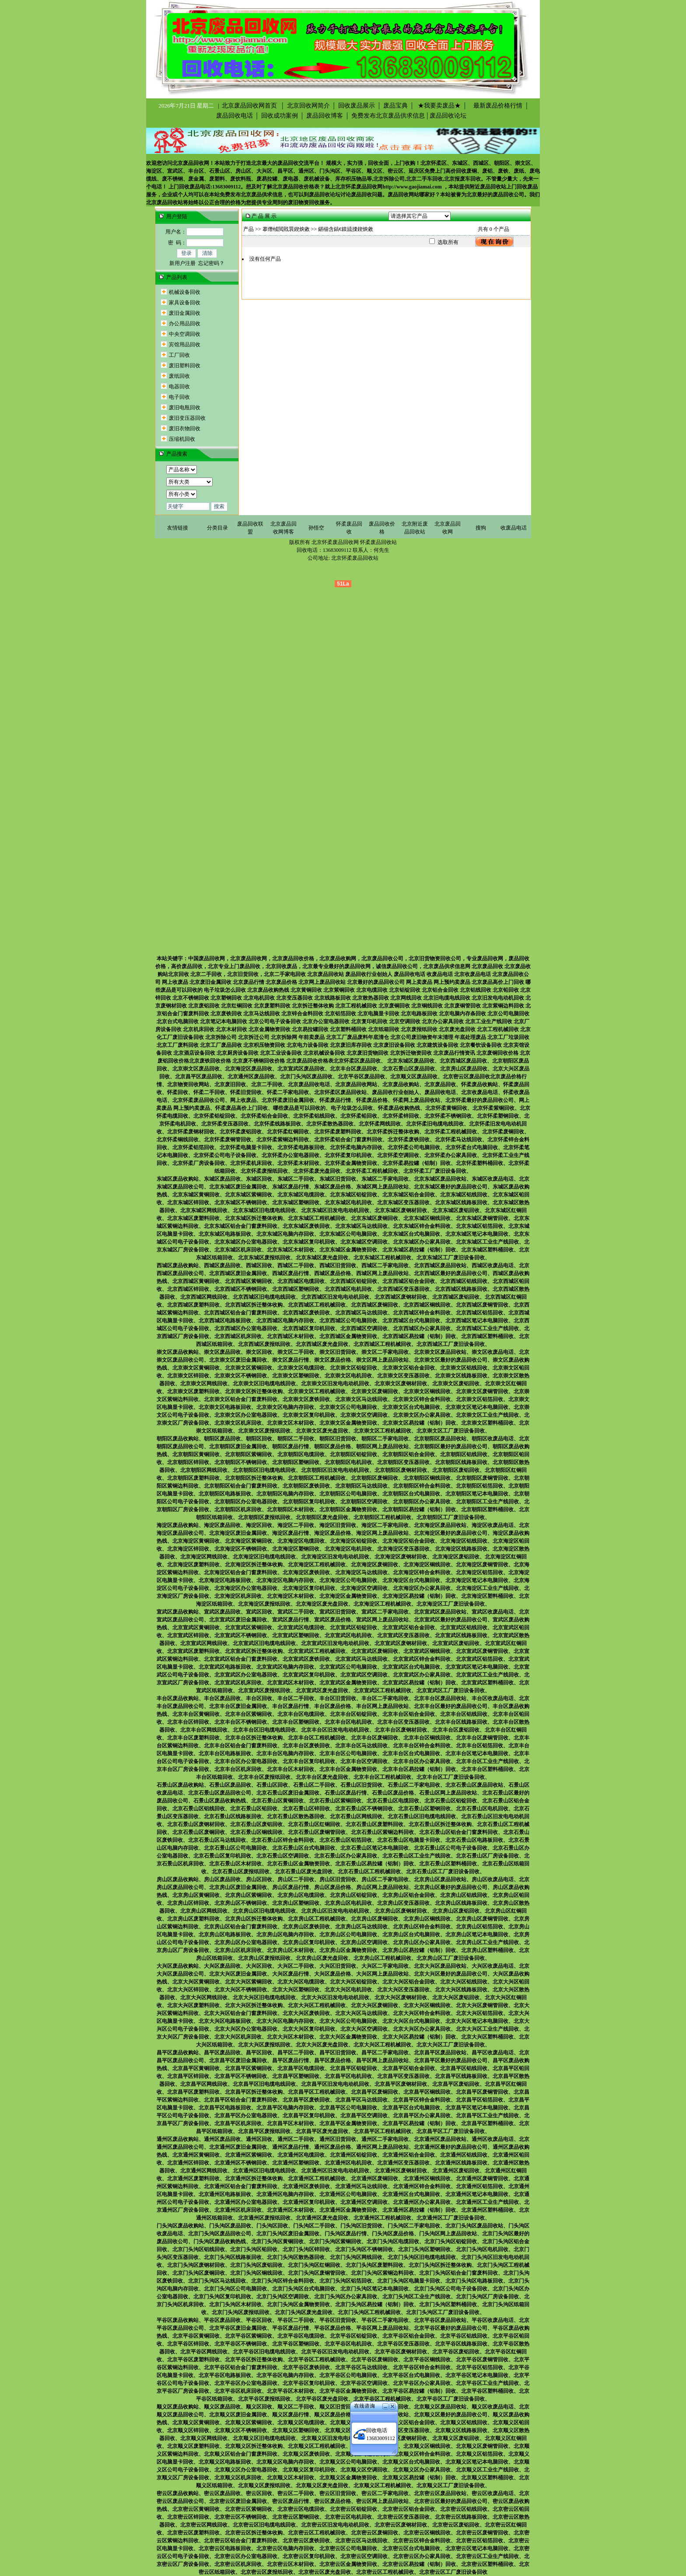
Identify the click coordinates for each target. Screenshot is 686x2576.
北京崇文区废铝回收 (456, 1383)
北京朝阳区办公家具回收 (422, 1502)
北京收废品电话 (479, 1092)
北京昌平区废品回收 (198, 1077)
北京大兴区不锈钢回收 (240, 1990)
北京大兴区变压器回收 (403, 1990)
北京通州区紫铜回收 (248, 2155)
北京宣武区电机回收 (348, 1635)
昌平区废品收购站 (178, 2053)
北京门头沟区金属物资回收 (298, 2304)
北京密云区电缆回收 (301, 2509)
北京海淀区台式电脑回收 (411, 1580)
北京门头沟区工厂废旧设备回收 (443, 2312)
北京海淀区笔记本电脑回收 (476, 1580)
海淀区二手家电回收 (385, 1525)
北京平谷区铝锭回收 (353, 2336)
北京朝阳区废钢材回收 (400, 1470)
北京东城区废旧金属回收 (238, 1187)
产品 (248, 229)
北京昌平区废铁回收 (306, 2100)
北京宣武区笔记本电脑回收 (476, 1667)
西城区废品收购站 (178, 1265)
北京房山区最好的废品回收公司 (450, 1887)
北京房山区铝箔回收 (479, 1927)
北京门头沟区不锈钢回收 (364, 2249)
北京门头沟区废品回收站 (474, 2226)
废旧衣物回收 (184, 428)
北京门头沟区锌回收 (306, 2249)
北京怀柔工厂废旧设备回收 (434, 1171)
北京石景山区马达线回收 (217, 1840)
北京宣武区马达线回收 (361, 1659)
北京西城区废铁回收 (306, 1313)
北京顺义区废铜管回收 (482, 2446)
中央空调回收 (184, 334)
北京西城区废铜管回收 (482, 1305)
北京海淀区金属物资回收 (348, 1596)
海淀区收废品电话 (493, 1525)
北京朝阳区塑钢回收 (295, 1462)
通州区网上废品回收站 (382, 2147)
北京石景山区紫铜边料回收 (382, 1832)
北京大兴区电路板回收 (225, 2021)
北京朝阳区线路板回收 (461, 1462)
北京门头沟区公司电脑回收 (235, 2289)
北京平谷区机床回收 (238, 2391)
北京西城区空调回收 (364, 1328)
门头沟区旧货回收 (361, 2226)
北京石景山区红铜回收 (314, 1824)
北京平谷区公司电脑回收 (348, 2375)
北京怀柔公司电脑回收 (414, 1147)
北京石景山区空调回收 (282, 1856)
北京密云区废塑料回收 (193, 2533)
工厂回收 (179, 355)
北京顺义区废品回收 (414, 1077)
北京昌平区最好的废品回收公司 (450, 2060)
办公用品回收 (184, 324)
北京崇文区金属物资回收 (348, 1423)
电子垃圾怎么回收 (352, 1108)
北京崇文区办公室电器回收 (245, 1415)
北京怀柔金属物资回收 (351, 1163)
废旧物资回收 (303, 202)
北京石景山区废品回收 (408, 1069)
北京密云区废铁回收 (306, 2541)
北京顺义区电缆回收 (301, 2422)
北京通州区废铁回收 (306, 2186)
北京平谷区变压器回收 (403, 2344)
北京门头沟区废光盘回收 (303, 2312)
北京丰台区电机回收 (348, 1722)
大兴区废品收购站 (178, 1966)
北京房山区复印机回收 (309, 1942)
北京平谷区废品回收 (361, 1077)
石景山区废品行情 (346, 1793)
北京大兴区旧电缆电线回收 (264, 1997)
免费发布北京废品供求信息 (388, 115)
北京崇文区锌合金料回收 (422, 1399)
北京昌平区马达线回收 (361, 2100)
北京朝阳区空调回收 (364, 1502)
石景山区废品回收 (230, 1785)
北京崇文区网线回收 (204, 1383)
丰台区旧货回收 (337, 1698)
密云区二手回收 (295, 2493)
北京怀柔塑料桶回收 (479, 1163)
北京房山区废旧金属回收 (238, 1887)
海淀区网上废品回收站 (382, 1533)
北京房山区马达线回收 (361, 1927)
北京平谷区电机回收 (348, 2344)
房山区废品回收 (222, 1879)
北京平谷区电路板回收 (225, 2375)
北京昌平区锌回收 (188, 2076)
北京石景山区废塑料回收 (374, 1824)
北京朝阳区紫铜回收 (248, 1454)
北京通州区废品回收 (251, 1077)
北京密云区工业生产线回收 (487, 2556)
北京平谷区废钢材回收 (400, 2352)
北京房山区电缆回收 (301, 1895)
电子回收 (179, 397)
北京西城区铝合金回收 (408, 1281)
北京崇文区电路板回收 (225, 1407)
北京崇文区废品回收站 (440, 1352)
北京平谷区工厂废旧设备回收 (450, 2399)
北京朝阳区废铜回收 (374, 1478)
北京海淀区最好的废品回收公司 (450, 1533)
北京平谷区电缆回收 (301, 2336)
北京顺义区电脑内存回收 (285, 2462)
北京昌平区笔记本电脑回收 (476, 2108)
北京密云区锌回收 (188, 2517)
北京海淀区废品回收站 (440, 1525)
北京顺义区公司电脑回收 (348, 2462)
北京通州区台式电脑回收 (411, 2194)
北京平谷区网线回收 (204, 2352)
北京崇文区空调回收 (364, 1415)
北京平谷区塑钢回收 (295, 2344)
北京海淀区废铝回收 (456, 1557)
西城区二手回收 (295, 1265)
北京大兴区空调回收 (364, 2029)
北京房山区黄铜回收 (196, 1895)
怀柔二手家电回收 (288, 1092)
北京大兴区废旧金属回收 (238, 1974)
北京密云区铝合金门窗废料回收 (240, 2541)
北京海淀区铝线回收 (463, 1541)
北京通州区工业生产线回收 (487, 2202)
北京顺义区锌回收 (188, 2430)
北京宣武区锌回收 (188, 1635)
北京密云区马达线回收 (361, 2541)
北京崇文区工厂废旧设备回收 (450, 1431)
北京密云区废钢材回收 (400, 2525)
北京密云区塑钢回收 (295, 2517)
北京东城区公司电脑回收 (348, 1234)
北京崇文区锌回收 (188, 1376)
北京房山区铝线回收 (463, 1895)
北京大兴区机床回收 (238, 2037)
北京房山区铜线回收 (427, 1919)
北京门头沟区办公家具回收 (345, 2297)
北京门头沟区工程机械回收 (369, 2312)
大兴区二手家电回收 (385, 1966)
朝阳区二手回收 (295, 1439)
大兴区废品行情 (290, 1974)
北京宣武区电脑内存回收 (285, 1667)
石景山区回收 (272, 1785)
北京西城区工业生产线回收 (487, 1328)
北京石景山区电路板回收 (474, 1840)
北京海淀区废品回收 (248, 1069)
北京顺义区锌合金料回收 (422, 2454)
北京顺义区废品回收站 (440, 2407)
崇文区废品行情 (290, 1360)
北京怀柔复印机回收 (348, 1155)
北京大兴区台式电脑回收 (411, 2021)
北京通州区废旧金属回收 (238, 2147)
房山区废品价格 (332, 1887)
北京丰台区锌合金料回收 (422, 1746)
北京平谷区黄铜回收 (196, 2336)
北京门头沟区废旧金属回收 (287, 2234)
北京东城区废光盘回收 (322, 1258)
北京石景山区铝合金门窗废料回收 (458, 1832)
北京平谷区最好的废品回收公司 (450, 2328)
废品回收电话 (234, 115)
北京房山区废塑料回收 (193, 1919)
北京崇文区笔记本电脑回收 (476, 1407)
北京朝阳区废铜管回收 (482, 1478)
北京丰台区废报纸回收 (264, 1777)
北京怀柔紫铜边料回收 (282, 1139)
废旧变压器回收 (187, 418)
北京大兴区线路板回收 (461, 1990)
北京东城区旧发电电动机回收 (335, 1210)
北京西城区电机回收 (348, 1289)
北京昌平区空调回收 (364, 2115)
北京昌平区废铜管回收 (482, 2092)
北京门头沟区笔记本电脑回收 (374, 2289)
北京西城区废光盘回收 (322, 1344)
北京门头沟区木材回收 (235, 2304)
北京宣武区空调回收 (364, 1675)
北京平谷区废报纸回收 (264, 2399)
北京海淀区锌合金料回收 (422, 1572)
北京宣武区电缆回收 (301, 1627)
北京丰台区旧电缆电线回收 (264, 1730)
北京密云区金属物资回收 (348, 2564)
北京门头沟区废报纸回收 (241, 2312)
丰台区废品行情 (290, 1706)
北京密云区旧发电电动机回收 (335, 2525)
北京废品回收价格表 (295, 187)
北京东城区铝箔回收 (479, 1226)
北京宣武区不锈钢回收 (240, 1635)
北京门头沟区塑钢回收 (424, 2249)
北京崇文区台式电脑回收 (411, 1407)
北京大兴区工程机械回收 (317, 2005)
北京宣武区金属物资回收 (348, 1683)
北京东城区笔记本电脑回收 (476, 1234)
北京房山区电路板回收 (225, 1934)
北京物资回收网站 (188, 1084)
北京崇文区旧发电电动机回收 (335, 1383)
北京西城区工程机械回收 (317, 1305)
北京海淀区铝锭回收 (353, 1541)
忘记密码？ (211, 263)
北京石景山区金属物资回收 (298, 1864)
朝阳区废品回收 (222, 1439)
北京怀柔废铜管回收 (227, 1139)
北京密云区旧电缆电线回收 (264, 2525)
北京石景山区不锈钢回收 (364, 1809)
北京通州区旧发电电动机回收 (335, 2171)
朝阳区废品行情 (290, 1446)
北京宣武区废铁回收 (306, 1659)
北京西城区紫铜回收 (248, 1281)
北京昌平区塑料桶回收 (487, 2123)
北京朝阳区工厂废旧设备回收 (450, 1517)
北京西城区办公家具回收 (422, 1328)
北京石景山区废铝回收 (256, 1824)
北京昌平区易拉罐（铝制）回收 (419, 2123)
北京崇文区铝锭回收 (353, 1368)
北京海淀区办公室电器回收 (245, 1588)
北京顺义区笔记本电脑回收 (476, 2462)
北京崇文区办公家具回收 (422, 1415)
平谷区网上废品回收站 (382, 2328)
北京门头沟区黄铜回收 (277, 2241)
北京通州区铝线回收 (463, 2155)
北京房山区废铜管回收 (482, 1919)
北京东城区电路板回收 (225, 1234)
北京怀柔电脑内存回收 (356, 1147)
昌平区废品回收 (222, 2053)
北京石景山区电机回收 (482, 1809)
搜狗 (481, 528)
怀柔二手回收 (209, 1092)
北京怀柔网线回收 (380, 1124)
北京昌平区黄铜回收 (196, 2068)
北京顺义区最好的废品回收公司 (450, 2415)
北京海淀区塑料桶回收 (487, 1596)
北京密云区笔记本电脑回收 (476, 2548)
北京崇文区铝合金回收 (408, 1368)
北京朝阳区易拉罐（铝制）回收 (419, 1509)
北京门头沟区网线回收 (356, 2257)
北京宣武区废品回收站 (440, 1612)
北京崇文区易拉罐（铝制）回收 (419, 1423)
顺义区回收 (259, 2407)
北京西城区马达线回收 (361, 1313)
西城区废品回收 (222, 1265)
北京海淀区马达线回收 (361, 1572)
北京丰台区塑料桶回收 (487, 1769)
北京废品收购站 (400, 1084)
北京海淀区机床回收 (238, 1596)
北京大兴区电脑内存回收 (285, 2021)
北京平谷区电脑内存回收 (285, 2375)
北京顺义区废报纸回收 (264, 2485)
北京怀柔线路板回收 (277, 1124)
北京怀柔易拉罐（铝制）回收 (416, 1163)
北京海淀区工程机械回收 (317, 1565)
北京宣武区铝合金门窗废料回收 (240, 1659)
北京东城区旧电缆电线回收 (264, 1210)
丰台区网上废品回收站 (382, 1706)
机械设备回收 (184, 292)
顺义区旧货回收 (337, 2407)
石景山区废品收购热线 (219, 1801)
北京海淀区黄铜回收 (196, 1541)
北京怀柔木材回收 (298, 1163)
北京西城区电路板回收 (225, 1321)
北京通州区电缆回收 (301, 2155)
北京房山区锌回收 (188, 1903)
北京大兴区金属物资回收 (348, 2037)
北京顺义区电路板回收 (225, 2462)
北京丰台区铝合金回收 (408, 1714)
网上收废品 (243, 1100)
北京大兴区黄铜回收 (196, 1982)
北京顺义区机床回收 (238, 2478)
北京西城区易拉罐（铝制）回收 (419, 1336)
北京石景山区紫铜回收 (335, 1801)
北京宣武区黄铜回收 (196, 1627)
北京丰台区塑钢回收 (295, 1722)
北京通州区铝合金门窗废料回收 (240, 2186)
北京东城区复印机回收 (309, 1242)
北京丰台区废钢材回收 (400, 1730)
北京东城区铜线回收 (427, 1218)
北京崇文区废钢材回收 (400, 1383)
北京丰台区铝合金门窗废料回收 (240, 1746)
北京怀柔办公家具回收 (450, 1155)
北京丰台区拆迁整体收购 (254, 1738)
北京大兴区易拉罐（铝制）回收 (419, 2037)
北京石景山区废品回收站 (474, 1785)
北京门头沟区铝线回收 (198, 2249)
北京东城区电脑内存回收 (285, 1234)
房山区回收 (259, 1879)
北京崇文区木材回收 (290, 1423)
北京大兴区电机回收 (348, 1990)
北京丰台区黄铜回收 (196, 1714)
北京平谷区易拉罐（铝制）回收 (419, 2391)
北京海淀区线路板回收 (461, 1549)
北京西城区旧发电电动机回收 (335, 1297)
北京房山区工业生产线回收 (487, 1942)
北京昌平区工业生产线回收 (487, 2115)
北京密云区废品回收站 (440, 2493)
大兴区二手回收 (295, 1966)
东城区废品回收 (222, 1179)
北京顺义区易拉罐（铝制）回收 (419, 2478)
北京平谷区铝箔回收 (479, 2367)
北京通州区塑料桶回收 (487, 2210)
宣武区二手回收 (295, 1612)
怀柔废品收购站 (479, 1084)
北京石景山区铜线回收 (256, 1832)
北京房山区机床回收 (238, 1950)
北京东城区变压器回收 (403, 1202)
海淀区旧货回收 (337, 1525)
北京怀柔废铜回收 (503, 1132)
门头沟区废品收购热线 (219, 2241)
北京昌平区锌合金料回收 (422, 2100)
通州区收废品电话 (493, 2139)
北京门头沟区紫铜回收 (335, 2241)
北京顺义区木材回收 (290, 2478)
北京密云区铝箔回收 (479, 2541)
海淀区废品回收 (222, 1525)
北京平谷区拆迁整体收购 (254, 2359)
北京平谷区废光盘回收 (322, 2399)
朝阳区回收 (259, 1439)
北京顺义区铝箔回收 (479, 2454)
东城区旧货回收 (337, 1179)
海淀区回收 (259, 1525)
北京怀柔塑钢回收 (498, 1116)
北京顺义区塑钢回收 (295, 2430)
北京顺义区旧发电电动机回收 (335, 2438)
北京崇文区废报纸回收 (264, 1431)
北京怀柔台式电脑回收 (471, 1147)
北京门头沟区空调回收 (282, 2297)
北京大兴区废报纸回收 (264, 2045)
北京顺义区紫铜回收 (248, 2422)
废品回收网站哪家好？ (414, 195)
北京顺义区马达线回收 (361, 2454)
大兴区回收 (259, 1966)
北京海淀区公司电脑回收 (348, 1580)
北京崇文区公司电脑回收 (348, 1407)
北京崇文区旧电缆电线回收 (264, 1383)
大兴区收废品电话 (493, 1966)
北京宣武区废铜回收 (374, 1651)
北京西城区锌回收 (188, 1289)
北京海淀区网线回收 (204, 1557)
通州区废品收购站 (178, 2139)
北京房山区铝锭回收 (353, 1895)
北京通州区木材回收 (290, 2210)
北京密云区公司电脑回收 (348, 2548)
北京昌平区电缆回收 (301, 2068)
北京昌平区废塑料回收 (193, 2092)
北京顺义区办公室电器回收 (245, 2470)
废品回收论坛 (448, 115)
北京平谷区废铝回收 (456, 2352)
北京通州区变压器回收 (403, 2163)
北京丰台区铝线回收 (463, 1714)
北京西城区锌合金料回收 (422, 1313)
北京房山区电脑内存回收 (285, 1934)
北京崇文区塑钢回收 (295, 1376)
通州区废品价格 (332, 2147)
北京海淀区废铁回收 (306, 1572)
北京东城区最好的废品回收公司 (450, 1187)
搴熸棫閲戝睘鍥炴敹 (286, 229)
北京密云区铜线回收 (427, 2533)
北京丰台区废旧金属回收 (238, 1706)
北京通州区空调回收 (364, 2202)
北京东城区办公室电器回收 (245, 1242)
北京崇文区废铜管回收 (482, 1391)
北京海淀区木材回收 (290, 1596)
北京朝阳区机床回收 (238, 1509)
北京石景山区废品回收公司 (219, 1793)
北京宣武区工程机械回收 (317, 1651)
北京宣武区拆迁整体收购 (254, 1651)
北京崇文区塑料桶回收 (487, 1423)
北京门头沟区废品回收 (306, 1077)
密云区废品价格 (332, 2501)
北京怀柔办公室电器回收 (290, 1155)
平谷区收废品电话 (493, 2320)
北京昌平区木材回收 (290, 2123)
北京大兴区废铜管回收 (482, 2005)
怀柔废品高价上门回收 (241, 1108)
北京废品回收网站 (356, 1084)
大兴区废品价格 (332, 1974)
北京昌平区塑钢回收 (295, 2076)
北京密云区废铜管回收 (482, 2533)
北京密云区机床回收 (238, 2564)
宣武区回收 (259, 1612)
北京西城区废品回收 (463, 1061)
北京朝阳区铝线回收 (463, 1454)
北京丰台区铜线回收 (427, 1738)
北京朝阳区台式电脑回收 (411, 1494)
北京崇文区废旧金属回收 (238, 1360)
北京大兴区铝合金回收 (408, 1982)
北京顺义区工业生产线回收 (487, 2470)
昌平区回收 (259, 2053)
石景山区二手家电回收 (414, 1785)
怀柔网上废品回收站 (416, 1100)
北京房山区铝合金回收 (408, 1895)
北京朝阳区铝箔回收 (479, 1486)
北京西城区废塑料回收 (193, 1305)
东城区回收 (259, 1179)
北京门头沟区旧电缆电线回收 (422, 2257)
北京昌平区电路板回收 (225, 2108)
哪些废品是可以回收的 (299, 1108)
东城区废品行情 (290, 1187)
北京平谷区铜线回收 (427, 2359)
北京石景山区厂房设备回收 (487, 1856)
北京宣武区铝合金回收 (408, 1627)
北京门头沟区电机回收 (482, 2249)
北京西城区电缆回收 (301, 1281)
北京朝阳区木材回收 (290, 1509)
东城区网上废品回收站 (382, 1187)
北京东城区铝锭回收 (353, 1195)
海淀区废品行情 (290, 1533)
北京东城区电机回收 (348, 1202)
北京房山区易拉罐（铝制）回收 (419, 1950)
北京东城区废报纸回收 (264, 1258)
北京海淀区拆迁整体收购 (254, 1565)
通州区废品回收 (222, 2139)
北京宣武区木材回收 (290, 1683)
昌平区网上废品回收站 (382, 2060)
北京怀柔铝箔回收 (193, 1147)
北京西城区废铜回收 (374, 1305)
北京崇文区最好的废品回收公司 (450, 1360)
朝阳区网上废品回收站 (382, 1446)
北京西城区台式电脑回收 (411, 1321)
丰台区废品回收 (222, 1698)
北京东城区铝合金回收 (408, 1195)
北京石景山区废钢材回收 (196, 1824)
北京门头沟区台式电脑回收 (303, 2289)
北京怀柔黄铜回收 (446, 1108)
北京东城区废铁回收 (306, 1226)
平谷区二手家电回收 (385, 2320)
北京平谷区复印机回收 (309, 2383)
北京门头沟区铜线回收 (256, 2273)
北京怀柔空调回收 (398, 1155)
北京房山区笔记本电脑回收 (476, 1934)
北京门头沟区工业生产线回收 (416, 2297)
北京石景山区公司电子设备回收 (450, 1848)
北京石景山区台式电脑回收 (303, 1848)
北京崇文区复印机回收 (309, 1415)
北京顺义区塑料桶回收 (487, 2478)
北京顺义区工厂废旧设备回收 (450, 2485)
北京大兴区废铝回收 (456, 1997)
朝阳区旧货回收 (337, 1439)
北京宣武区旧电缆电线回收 (264, 1643)
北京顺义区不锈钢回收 (240, 2430)
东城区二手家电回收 (385, 1179)
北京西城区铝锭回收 (353, 1281)
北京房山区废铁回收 (306, 1927)
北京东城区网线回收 (204, 1210)
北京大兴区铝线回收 (463, 1982)
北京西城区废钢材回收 (400, 1297)
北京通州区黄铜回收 (196, 2155)
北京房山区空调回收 (364, 1942)
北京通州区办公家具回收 (422, 2202)
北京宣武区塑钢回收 (295, 1635)
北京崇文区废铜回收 (374, 1391)
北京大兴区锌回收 (188, 1990)
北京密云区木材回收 (290, 2564)
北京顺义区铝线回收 (463, 2422)
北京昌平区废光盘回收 (322, 2131)
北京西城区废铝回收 (456, 1297)
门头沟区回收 (272, 2226)
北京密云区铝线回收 (463, 2509)
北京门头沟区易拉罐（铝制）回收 (374, 2304)
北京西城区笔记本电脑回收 (476, 1321)
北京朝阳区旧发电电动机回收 (335, 1470)
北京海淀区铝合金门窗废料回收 (240, 1572)
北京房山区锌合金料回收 (422, 1927)
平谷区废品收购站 (178, 2320)
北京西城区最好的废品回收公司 (450, 1273)
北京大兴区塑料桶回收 (487, 2037)
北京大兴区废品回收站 (440, 1966)
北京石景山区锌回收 (306, 1809)
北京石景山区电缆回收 (393, 1801)
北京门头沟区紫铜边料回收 (382, 2273)
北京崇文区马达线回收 (361, 1399)
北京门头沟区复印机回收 (222, 2297)
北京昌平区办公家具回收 (422, 2115)
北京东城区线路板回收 (461, 1202)
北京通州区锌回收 (188, 2163)
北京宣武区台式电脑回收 (411, 1667)
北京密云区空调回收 (364, 2556)
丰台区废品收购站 (178, 1698)
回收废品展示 (356, 105)
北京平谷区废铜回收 (374, 2359)
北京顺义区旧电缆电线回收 (264, 2438)
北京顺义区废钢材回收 (400, 2438)
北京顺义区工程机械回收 (317, 2446)
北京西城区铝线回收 (463, 1281)
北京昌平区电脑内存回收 (285, 2108)
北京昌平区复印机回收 (309, 2115)
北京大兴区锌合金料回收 (422, 2013)
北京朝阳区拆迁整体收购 (254, 1478)
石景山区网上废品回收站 (448, 1793)
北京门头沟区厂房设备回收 (487, 2297)
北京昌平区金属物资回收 (348, 2123)
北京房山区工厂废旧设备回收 (450, 1958)
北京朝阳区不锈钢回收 (240, 1462)
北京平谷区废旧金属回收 (238, 2328)
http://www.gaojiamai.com (411, 187)
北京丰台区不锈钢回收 (240, 1722)
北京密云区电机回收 (348, 2517)
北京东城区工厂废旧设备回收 (450, 1258)
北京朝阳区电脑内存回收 (285, 1494)
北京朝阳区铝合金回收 (408, 1454)
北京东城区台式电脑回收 (411, 1234)
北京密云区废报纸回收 (267, 2572)
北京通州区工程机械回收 (317, 2178)
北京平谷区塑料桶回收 (487, 2391)
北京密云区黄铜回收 (196, 2509)
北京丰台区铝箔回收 (479, 1746)
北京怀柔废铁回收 (409, 1139)
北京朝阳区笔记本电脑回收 (476, 1494)
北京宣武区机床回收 (238, 1683)
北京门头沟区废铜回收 (198, 2273)
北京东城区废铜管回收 (482, 1218)
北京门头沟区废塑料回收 (374, 2265)
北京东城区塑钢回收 (295, 1202)
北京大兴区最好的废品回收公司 (450, 1974)
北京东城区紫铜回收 (248, 1195)
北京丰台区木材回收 (290, 1769)
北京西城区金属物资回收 (348, 1336)
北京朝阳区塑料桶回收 (487, 1509)
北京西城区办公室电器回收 (245, 1328)
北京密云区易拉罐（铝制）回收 (419, 2564)
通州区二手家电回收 (385, 2139)
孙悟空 (316, 528)
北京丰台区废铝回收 (456, 1730)
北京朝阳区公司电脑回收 (348, 1494)
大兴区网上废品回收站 (382, 1974)
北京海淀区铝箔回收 (479, 1572)
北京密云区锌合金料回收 (422, 2541)
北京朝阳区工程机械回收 (317, 1478)
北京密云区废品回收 (466, 1077)
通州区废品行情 (290, 2147)
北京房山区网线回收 (204, 1911)
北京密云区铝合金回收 (408, 2509)
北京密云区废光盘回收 (324, 2572)
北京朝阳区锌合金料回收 (422, 1486)
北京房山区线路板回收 (461, 1903)
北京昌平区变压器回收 (403, 2076)
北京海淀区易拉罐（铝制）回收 (419, 1596)
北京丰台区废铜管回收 (482, 1738)
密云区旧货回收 (337, 2493)
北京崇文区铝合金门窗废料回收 (240, 1399)
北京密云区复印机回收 (309, 2556)
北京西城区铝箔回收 (479, 1313)
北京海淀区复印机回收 (309, 1588)
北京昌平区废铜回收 (374, 2092)
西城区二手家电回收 (385, 1265)
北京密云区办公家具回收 (422, 2556)
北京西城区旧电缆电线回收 (264, 1297)
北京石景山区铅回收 (253, 1809)
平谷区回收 (259, 2320)
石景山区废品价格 (393, 1793)
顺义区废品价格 (332, 2415)
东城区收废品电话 (493, 1179)
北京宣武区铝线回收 (463, 1627)
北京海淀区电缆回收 (301, 1541)
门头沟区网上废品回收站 (448, 2234)
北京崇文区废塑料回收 (193, 1391)
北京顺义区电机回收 (348, 2430)
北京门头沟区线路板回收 (233, 2257)
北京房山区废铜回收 (374, 1919)
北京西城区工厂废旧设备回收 (450, 1344)
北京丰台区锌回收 (188, 1722)
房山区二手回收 (295, 1879)
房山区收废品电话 (493, 1879)
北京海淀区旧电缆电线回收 (264, 1557)
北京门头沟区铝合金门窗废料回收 (458, 2273)
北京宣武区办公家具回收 (422, 1675)
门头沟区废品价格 (393, 2234)
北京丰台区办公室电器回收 (245, 1761)
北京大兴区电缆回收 (301, 1982)
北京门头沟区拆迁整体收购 (440, 2265)
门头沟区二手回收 (314, 2226)
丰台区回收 (259, 1698)
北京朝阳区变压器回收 (403, 1462)
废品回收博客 (324, 115)
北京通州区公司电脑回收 (348, 2194)
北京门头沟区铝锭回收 (450, 2241)
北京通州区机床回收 (238, 2210)
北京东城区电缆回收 (301, 1195)
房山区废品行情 (290, 1887)
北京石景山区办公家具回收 (345, 1856)
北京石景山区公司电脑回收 (235, 1848)
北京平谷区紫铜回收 (248, 2336)
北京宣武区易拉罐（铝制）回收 (419, 1683)
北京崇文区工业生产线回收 (487, 1415)
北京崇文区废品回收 (196, 1069)
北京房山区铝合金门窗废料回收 (240, 1927)
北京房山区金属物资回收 (348, 1950)
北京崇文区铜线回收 (427, 1391)
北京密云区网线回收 (204, 2525)
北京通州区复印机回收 (309, 2202)
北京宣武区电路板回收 (225, 1667)
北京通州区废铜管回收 (482, 2178)
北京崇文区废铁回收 (306, 1399)
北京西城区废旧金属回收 (238, 1273)
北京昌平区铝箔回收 (479, 2100)
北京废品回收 (440, 1084)
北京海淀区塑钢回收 (295, 1549)
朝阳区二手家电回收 (385, 1439)
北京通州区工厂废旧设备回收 (450, 2218)
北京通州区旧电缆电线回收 (264, 2171)
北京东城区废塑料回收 (193, 1218)
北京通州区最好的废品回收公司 (450, 2147)
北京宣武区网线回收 (204, 1643)
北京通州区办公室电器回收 (245, 2202)
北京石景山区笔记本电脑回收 (374, 1848)
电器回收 (179, 386)
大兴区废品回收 (222, 1966)
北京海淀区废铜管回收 (482, 1565)
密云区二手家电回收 (385, 2493)
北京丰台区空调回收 (364, 1761)
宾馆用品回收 (184, 345)
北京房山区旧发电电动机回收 (335, 1911)
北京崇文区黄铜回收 (196, 1368)
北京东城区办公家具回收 (422, 1242)
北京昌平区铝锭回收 (353, 2068)
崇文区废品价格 (332, 1360)
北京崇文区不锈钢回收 (240, 1376)
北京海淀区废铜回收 (374, 1565)
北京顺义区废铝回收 (456, 2438)
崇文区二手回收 (295, 1352)
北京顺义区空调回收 (364, 2470)
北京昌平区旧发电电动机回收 (335, 2084)
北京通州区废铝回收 (456, 2171)
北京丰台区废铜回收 (374, 1738)
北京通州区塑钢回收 (295, 2163)
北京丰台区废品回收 (353, 1069)
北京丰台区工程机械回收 (317, 1738)
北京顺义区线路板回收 (461, 2430)
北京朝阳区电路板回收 (225, 1494)
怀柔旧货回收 (246, 1092)
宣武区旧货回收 (337, 1612)
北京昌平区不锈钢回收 (240, 2076)
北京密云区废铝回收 (456, 2525)
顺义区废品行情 (290, 2415)
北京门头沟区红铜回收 (314, 2265)
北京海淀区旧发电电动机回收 (335, 1557)
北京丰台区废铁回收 (306, 1746)
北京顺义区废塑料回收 (193, 2446)
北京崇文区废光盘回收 (322, 1431)
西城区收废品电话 (493, 1265)
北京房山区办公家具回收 (422, 1942)
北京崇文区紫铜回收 (248, 1368)
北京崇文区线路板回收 (461, 1376)
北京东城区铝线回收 (463, 1195)
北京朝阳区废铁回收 (306, 1486)
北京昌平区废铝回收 (456, 2084)
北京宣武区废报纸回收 (264, 1690)
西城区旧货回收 (337, 1265)
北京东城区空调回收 (364, 1242)
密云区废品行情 (290, 2501)
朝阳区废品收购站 (178, 1439)
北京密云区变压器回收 (403, 2517)
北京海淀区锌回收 (188, 1549)
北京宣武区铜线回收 (427, 1651)
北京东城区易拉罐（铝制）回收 (419, 1250)
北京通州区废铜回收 (374, 2178)
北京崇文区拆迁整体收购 (254, 1391)
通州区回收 (259, 2139)
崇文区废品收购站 (178, 1352)
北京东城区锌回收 (188, 1202)
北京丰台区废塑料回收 (193, 1738)
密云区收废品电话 (493, 2493)
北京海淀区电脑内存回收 (285, 1580)
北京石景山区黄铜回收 (277, 1801)
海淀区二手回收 (295, 1525)
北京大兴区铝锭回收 (353, 1982)
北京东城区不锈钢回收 (240, 1202)
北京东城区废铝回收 (456, 1210)
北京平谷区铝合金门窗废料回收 (240, 2367)
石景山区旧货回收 (361, 1785)
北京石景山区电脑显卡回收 (408, 1840)
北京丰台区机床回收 (238, 1769)
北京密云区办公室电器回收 (245, 2556)
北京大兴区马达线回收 (361, 2013)
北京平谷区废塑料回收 (193, 2359)
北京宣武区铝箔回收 (479, 1659)
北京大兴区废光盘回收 (322, 2045)
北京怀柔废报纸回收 (264, 1171)
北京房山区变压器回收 (403, 1903)
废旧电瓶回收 (184, 407)
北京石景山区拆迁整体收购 (440, 1824)
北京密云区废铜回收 (374, 2533)
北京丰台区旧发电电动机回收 (335, 1730)
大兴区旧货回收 (337, 1966)
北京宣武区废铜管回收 (482, 1651)
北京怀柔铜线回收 (178, 1139)
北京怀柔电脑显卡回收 (246, 1147)
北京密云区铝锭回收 (353, 2509)
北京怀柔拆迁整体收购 (393, 1132)
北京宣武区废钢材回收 (400, 1643)
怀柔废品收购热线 (399, 1108)
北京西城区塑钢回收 (295, 1289)
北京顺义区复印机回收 (309, 2470)
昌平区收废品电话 (493, 2053)
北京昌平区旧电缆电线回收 (264, 2084)
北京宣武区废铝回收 (456, 1643)
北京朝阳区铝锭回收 (353, 1454)
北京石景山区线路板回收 (233, 1816)
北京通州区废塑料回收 (193, 2178)
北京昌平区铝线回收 (463, 2068)
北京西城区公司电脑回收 (348, 1321)
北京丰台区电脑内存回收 (285, 1753)
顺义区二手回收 (295, 2407)
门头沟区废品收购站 (180, 2226)
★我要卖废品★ (438, 105)
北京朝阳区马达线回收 (361, 1486)
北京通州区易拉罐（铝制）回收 (419, 2210)
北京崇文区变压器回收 (403, 1376)
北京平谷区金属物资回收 (348, 2391)
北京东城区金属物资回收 (348, 1250)
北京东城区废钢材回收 (400, 1210)
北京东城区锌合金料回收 (422, 1226)
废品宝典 (395, 105)
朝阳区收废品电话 (493, 1439)
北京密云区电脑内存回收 (285, 2548)
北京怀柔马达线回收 (458, 1139)
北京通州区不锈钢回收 (240, 2163)
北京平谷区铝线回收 (463, 2336)
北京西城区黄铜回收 (196, 1281)
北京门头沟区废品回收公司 (219, 2234)
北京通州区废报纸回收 (264, 2218)
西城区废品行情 (290, 1273)
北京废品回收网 (190, 163)
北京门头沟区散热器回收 (296, 2257)
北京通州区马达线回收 (361, 2186)
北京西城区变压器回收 (403, 1289)
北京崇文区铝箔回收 (479, 1399)
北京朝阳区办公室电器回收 (245, 1502)
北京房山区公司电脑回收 (348, 1934)
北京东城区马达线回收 (361, 1226)
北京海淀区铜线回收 (427, 1565)
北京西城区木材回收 (290, 1336)
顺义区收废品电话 (493, 2407)
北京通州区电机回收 (348, 2163)
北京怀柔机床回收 (251, 1163)
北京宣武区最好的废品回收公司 (450, 1620)
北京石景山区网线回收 (356, 1816)
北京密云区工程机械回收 (317, 2533)
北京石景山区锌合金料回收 (282, 1840)
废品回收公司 (508, 195)
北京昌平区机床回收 (238, 2123)
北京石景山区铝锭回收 (450, 1801)
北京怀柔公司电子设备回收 (224, 1155)
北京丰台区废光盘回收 (322, 1777)
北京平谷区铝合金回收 (408, 2336)
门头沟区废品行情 (346, 2234)
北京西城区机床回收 (238, 1336)
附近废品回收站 (487, 187)
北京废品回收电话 (309, 1084)
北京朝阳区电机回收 (348, 1462)
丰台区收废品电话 (493, 1698)
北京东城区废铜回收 (374, 1218)
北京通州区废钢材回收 (400, 2171)
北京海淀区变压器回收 (403, 1549)
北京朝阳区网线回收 (204, 1470)
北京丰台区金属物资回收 (348, 1769)
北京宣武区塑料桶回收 (487, 1683)
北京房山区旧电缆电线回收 (264, 1911)
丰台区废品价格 (332, 1706)
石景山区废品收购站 (180, 1785)
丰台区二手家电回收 (385, 1698)
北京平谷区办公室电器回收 (245, 2383)
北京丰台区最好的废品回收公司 (450, 1706)
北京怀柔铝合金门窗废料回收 (348, 1139)
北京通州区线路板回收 (461, 2163)
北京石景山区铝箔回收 (345, 1840)
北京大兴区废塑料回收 (193, 2005)
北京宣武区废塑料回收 (193, 1651)
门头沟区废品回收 (230, 2226)
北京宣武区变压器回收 (403, 1635)
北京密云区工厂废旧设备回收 (453, 2572)
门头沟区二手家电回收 (414, 2226)
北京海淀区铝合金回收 (408, 1541)
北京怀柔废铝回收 (241, 1132)
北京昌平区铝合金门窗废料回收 (240, 2100)
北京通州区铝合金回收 (408, 2155)
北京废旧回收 (230, 1084)
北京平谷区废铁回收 (306, 2367)
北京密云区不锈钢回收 (240, 2517)
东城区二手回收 (295, 1179)
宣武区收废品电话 (493, 1612)
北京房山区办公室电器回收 (245, 1942)
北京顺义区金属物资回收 (348, 2478)
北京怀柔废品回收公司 (198, 1100)
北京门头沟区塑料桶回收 (448, 2304)
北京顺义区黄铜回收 (196, 2422)
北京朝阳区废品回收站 (440, 1439)
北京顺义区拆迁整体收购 (254, 2446)
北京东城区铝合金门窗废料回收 (240, 1226)
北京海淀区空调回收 (364, 1588)
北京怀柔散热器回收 (330, 1124)
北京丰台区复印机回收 (309, 1761)
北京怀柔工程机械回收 (450, 1132)
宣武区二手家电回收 (385, 1612)
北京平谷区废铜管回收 (482, 2359)
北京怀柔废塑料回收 (337, 1132)
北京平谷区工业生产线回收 (487, 2383)
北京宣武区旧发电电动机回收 (335, 1643)
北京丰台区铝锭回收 (353, 1714)
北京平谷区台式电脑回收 (411, 2375)
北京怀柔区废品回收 (357, 1061)
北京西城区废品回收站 (440, 1265)
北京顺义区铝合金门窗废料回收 (240, 2454)
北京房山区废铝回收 (456, 1911)
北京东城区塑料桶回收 (487, 1250)
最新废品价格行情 (496, 105)
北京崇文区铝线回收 (463, 1368)
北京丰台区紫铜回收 (248, 1714)
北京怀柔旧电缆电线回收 (435, 1124)
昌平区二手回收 (295, 2053)
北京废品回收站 (164, 202)
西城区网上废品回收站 (382, 1273)
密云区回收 (259, 2493)
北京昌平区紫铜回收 (248, 2068)
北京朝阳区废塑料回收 (193, 1478)
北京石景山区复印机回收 (222, 1856)
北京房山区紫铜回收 (248, 1895)
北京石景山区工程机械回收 (369, 1871)
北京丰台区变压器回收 (403, 1722)
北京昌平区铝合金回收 (408, 2068)
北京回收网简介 (308, 105)
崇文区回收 (259, 1352)
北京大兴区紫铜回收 (248, 1982)
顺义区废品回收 (222, 2407)
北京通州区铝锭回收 (353, 2155)
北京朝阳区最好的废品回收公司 (450, 1446)
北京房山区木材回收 (290, 1950)
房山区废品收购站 (178, 1879)
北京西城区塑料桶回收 (487, 1336)
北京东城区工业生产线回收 (487, 1242)
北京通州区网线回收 (204, 2171)
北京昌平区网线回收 (204, 2084)
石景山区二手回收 (314, 1785)
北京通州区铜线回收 (427, 2178)
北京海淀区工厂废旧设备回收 (450, 1604)
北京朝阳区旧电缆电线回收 (264, 1470)
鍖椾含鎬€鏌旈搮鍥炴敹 (345, 229)
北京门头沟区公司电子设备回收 (450, 2289)
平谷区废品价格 (332, 2328)
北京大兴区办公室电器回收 (245, 2029)
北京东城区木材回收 (290, 1250)
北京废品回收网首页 (250, 105)
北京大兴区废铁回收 (306, 2013)
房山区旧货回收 (337, 1879)
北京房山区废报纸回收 (264, 1958)
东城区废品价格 (332, 1187)
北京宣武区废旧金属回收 (238, 1620)
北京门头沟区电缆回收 (393, 2241)
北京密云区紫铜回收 (248, 2509)
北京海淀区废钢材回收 (400, 1557)
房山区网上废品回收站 (382, 1887)
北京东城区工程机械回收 (317, 1218)
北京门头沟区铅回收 (253, 2249)
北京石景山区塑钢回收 (424, 1809)
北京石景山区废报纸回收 (241, 1871)
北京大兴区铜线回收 (427, 2005)
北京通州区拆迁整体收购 (254, 2178)
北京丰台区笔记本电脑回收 (476, 1753)
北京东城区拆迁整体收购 (254, 1218)
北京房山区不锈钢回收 (240, 1903)
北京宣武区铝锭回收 (353, 1627)
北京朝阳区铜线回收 (427, 1478)
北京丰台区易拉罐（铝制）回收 (419, 1769)
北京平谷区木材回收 (290, 2391)
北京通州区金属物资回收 (348, 2210)
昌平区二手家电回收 (385, 2053)
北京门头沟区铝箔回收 (345, 2281)
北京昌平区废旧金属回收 (238, 2060)
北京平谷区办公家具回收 (422, 2383)
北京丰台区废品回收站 (440, 1698)
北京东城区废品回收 (410, 1061)
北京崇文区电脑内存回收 (285, 1407)
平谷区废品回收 (222, 2320)
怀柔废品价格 (372, 1100)
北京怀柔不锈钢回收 (448, 1116)
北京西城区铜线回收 (427, 1305)
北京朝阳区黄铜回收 (196, 1454)
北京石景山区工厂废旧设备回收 (443, 1871)
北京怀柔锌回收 (400, 1116)
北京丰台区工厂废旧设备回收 (450, 1777)
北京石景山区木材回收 (235, 1864)
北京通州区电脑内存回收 (285, 2194)
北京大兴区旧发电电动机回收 (335, 1997)
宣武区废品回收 (222, 1612)
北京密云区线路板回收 (461, 2517)
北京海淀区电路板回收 (225, 1580)
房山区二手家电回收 (385, 1879)
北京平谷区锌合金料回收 (422, 2367)
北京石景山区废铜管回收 (317, 1832)
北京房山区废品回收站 (440, 1879)
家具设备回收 (184, 303)
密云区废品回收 (222, 2493)
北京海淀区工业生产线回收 (487, 1588)
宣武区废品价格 (332, 1620)
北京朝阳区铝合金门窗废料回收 (240, 1486)
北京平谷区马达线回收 (361, 2367)
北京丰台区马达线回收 (361, 1746)
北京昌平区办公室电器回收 (245, 2115)
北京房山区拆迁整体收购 (254, 1919)
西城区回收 (259, 1265)
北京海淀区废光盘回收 (322, 1604)
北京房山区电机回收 (348, 1903)
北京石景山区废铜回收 (198, 1832)
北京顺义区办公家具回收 (422, 2470)
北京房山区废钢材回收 (400, 1911)
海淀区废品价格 (332, 1533)
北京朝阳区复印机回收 (309, 1502)
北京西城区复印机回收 (309, 1328)
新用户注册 (182, 263)
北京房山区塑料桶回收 (487, 1950)
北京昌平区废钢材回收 (400, 2084)
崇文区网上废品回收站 (382, 1360)
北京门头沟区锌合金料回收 (282, 2281)
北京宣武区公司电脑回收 (348, 1667)
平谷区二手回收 (295, 2320)
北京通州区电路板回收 (225, 2194)
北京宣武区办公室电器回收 (245, 1675)
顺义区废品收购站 (178, 2407)
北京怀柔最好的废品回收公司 (479, 1100)
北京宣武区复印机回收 (309, 1675)
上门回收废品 (522, 187)
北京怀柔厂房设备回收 (198, 1163)
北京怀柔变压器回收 (224, 1124)
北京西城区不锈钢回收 (240, 1289)
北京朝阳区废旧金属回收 (238, 1446)
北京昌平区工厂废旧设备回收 (450, 2131)
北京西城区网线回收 (204, 1297)
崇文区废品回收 (222, 1352)
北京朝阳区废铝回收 (456, 1470)
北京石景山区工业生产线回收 (416, 1856)
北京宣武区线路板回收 (461, 1635)
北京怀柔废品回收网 (358, 187)
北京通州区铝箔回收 (479, 2186)
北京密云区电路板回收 (225, 2548)
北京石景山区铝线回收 (198, 1809)
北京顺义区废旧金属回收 (238, 2415)
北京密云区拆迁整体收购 (254, 2533)
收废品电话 (513, 528)
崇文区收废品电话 (493, 1352)
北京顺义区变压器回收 (403, 2430)
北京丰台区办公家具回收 (422, 1761)
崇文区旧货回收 (337, 1352)
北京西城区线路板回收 (461, 1289)
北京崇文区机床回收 (238, 1423)
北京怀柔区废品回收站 (340, 1092)
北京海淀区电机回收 (348, 1549)
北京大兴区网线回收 (204, 1997)
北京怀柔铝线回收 (314, 1116)
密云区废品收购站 (178, 2493)
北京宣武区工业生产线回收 (487, 1675)
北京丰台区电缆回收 (301, 1714)
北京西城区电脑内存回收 (285, 1321)
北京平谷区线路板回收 (461, 2344)
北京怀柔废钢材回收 (190, 1132)
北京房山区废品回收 (463, 1069)
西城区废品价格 (332, 1273)
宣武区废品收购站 (178, 1612)
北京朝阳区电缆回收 (301, 1454)
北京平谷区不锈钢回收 (240, 2344)
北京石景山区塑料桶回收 (448, 1864)
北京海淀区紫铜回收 (248, 1541)
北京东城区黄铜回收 (196, 1195)
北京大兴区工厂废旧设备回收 (450, 2045)
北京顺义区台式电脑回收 (411, 2462)
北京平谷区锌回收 (188, 2344)
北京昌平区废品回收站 (440, 2053)
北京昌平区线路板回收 (461, 2076)
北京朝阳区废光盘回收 (322, 1517)
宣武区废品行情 (290, 1620)
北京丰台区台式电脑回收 (411, 1753)
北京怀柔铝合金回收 (264, 1116)
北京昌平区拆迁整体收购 (254, 2092)
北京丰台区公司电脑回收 (348, 1753)
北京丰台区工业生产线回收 (487, 1761)
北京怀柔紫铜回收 (493, 1108)
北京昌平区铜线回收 (427, 2092)
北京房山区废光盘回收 (322, 1958)
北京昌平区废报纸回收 (264, 2131)
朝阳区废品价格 (332, 1446)
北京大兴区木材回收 (290, 2037)
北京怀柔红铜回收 (288, 1132)
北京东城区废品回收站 (440, 1179)
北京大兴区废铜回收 (374, 2005)
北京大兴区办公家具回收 (422, 2029)
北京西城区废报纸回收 (264, 1344)
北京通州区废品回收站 (440, 2139)
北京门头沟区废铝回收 (256, 2265)
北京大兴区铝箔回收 (479, 2013)
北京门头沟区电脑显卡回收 (408, 2281)
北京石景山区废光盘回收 (303, 1871)
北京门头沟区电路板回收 (474, 2281)
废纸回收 (179, 376)
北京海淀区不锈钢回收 (240, 1549)
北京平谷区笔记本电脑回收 (476, 2375)
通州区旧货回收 (337, 2139)
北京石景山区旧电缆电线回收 (422, 1816)
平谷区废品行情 (290, 2328)
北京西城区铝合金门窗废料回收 (240, 1313)
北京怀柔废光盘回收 (316, 1171)
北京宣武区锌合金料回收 (422, 1659)
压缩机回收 (182, 439)
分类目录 (217, 528)
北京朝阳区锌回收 (188, 1462)
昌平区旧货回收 (337, 2053)
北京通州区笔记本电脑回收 (476, 2194)
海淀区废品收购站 (178, 1525)
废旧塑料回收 (184, 366)
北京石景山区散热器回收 (296, 1816)
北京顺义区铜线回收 (427, 2446)
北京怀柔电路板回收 (301, 1147)
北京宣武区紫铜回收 (248, 1627)
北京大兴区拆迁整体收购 (254, 2005)
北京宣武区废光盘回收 (322, 1690)
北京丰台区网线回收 (204, 1730)
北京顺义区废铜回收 (374, 2446)
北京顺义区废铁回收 (306, 2454)
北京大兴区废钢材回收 (400, 1997)
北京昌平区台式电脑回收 (411, 2108)
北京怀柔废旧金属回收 (288, 1100)
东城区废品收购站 (178, 1179)
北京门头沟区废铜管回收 (317, 2273)
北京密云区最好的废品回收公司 (450, 2501)
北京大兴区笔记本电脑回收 (476, 2021)
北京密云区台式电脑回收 (411, 2548)
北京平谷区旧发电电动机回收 (335, 2352)
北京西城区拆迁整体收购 (254, 1305)
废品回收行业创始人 (395, 1092)
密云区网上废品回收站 (382, 2501)
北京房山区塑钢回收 (295, 1903)
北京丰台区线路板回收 (461, 1722)
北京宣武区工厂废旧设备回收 (450, 1690)
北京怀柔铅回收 (358, 1116)
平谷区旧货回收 (337, 2320)
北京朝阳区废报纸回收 (264, 1517)
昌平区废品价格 (332, 2060)
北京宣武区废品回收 (301, 1069)
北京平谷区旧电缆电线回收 (264, 2352)
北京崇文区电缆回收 (301, 1368)
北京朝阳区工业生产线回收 (487, 1502)
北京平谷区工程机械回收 (317, 2359)
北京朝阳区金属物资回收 (348, 1509)
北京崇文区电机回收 (348, 1376)
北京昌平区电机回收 (348, 2076)
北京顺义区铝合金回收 (408, 2422)
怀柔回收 (177, 1092)
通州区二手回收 (295, 2139)
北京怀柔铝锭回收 (214, 1116)
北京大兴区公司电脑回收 (348, 2021)
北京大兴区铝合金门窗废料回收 (240, 2013)
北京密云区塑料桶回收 (487, 2564)
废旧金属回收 (184, 313)
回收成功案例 (279, 115)
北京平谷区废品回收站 (440, 2320)
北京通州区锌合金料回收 (422, 2186)
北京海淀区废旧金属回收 (238, 1533)
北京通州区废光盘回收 (322, 2218)
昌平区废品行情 (290, 2060)
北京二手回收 (267, 1084)
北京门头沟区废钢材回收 (196, 2265)
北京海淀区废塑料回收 (193, 1565)
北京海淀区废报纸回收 (264, 1604)
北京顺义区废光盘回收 (322, 2485)
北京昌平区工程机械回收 (317, 2092)
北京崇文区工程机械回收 (317, 1391)
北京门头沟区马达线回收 (217, 2281)
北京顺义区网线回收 (204, 2438)
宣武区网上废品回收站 (382, 1620)
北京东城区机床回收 (238, 1250)
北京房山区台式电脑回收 (411, 1934)
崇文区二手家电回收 (385, 1352)
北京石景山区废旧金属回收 (287, 1793)
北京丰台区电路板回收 (225, 1753)
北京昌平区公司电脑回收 (348, 2108)
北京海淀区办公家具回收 (422, 1588)
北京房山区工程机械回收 (317, 1919)
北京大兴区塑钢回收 (295, 1990)
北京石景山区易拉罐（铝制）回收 (374, 1864)
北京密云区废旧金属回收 (238, 2501)
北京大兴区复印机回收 (309, 2029)
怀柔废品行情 (335, 1100)
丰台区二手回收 (295, 1698)
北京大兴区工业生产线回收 (487, 2029)
